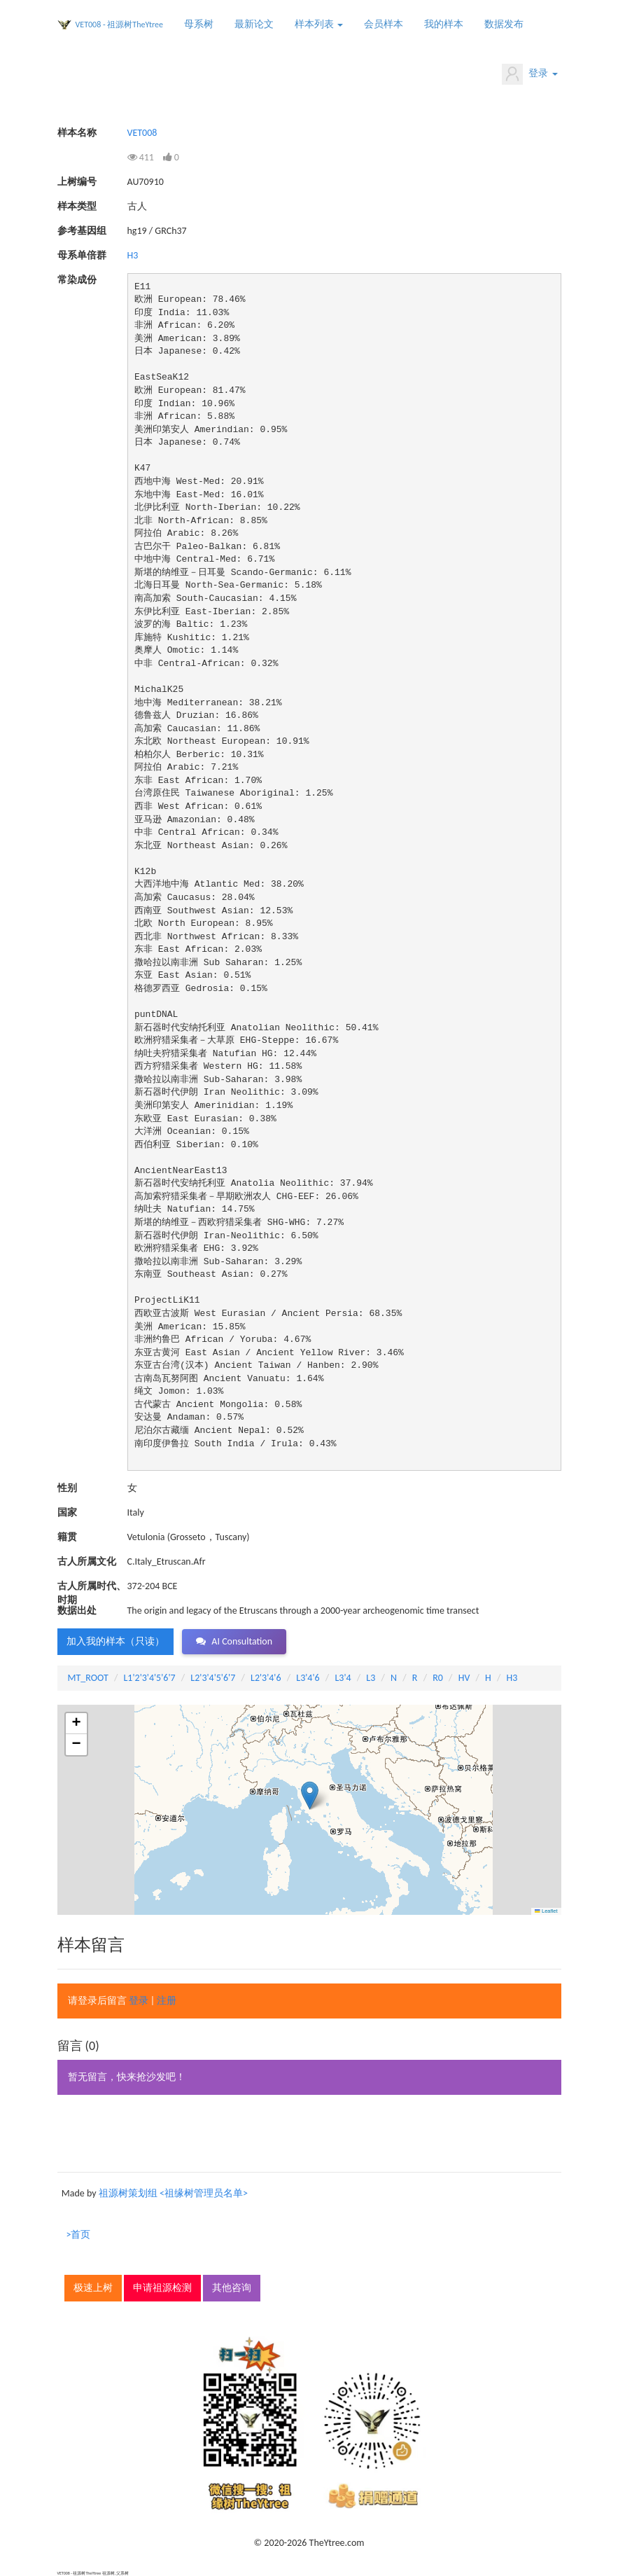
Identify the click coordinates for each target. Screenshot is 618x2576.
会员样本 (383, 24)
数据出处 (77, 1610)
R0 (438, 1678)
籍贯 (67, 1537)
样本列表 (319, 24)
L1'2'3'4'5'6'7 (149, 1678)
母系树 (198, 24)
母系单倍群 (81, 255)
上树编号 (77, 182)
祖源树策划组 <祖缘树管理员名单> (173, 2193)
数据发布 (504, 24)
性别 (67, 1488)
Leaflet (546, 1911)
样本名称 (77, 133)
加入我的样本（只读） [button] (115, 1641)
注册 (166, 2001)
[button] (309, 1795)
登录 (529, 74)
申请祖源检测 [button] (162, 2288)
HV (464, 1678)
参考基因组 (81, 231)
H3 (133, 255)
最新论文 (254, 24)
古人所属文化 (86, 1561)
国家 (67, 1512)
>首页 (78, 2235)
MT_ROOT (88, 1678)
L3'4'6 (307, 1678)
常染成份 (77, 280)
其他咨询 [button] (231, 2288)
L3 (370, 1678)
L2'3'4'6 (266, 1678)
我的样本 (443, 24)
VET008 (142, 133)
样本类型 (77, 206)
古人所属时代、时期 (91, 1586)
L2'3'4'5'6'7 (212, 1678)
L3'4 (343, 1678)
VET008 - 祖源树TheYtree (120, 24)
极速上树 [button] (93, 2288)
